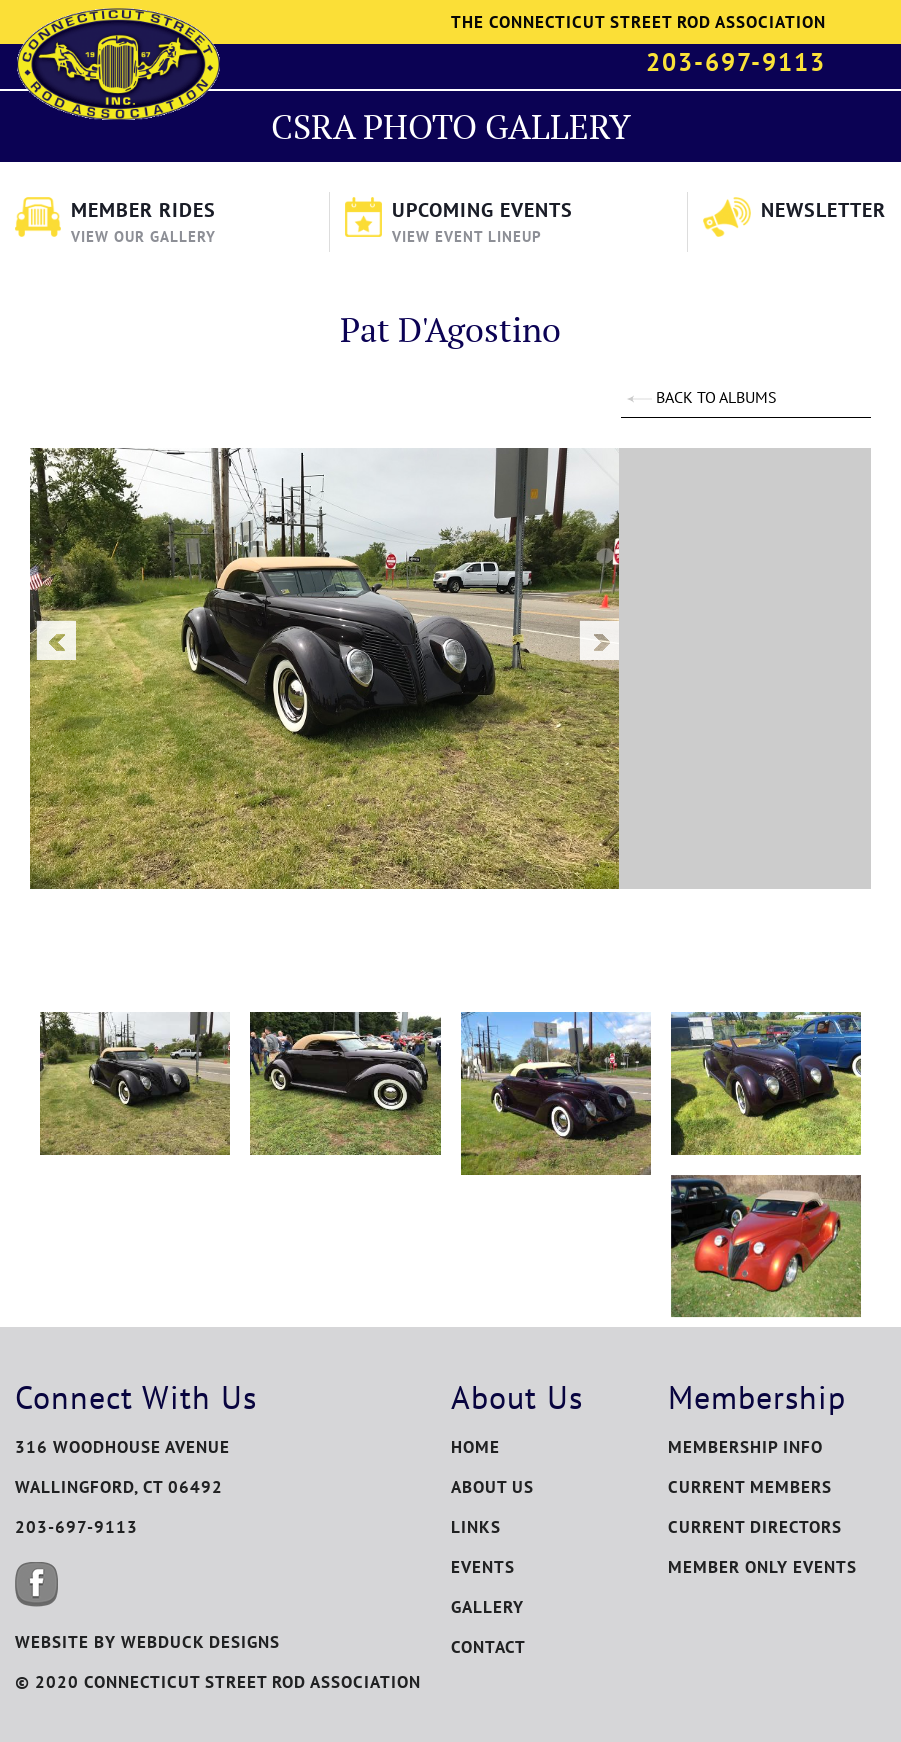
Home (475, 1447)
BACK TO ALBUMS (701, 397)
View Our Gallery (143, 236)
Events (483, 1567)
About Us (492, 1487)
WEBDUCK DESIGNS (200, 1642)
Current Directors (755, 1527)
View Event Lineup (467, 236)
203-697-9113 (736, 62)
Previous (56, 640)
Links (476, 1527)
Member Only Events (762, 1567)
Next (599, 640)
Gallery (487, 1607)
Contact (488, 1647)
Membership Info (745, 1447)
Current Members (750, 1487)
